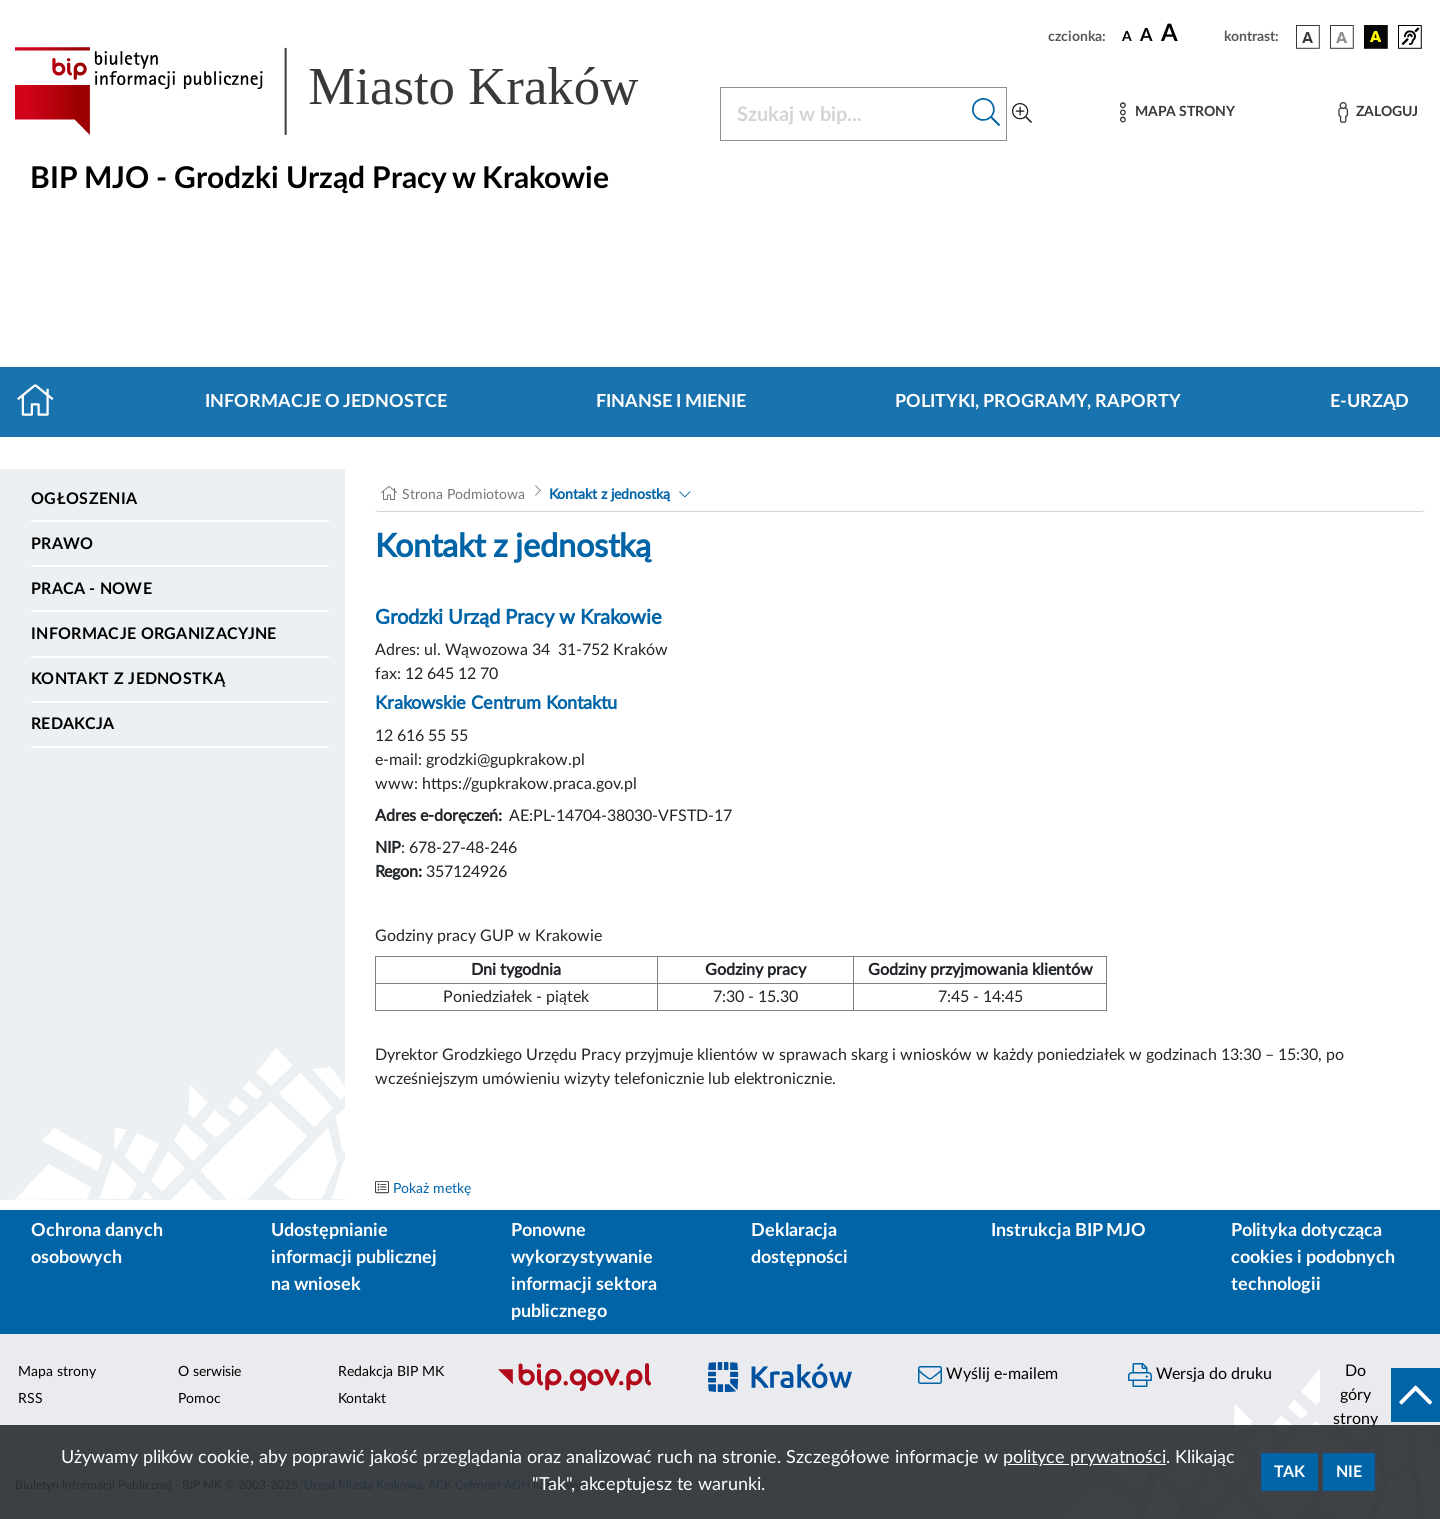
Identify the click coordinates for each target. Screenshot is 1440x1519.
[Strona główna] (43, 402)
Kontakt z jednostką (128, 679)
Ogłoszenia (84, 499)
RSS (30, 1399)
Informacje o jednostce (326, 402)
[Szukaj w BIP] (843, 114)
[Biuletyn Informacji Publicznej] (585, 1389)
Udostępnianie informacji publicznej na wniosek (354, 1258)
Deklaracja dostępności (799, 1244)
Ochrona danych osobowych (97, 1244)
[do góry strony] (1380, 1395)
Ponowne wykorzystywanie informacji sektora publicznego (584, 1271)
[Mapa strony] (1177, 112)
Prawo (62, 544)
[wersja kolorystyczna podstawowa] (1308, 37)
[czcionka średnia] (1146, 36)
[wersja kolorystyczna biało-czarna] (1342, 37)
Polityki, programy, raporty (1038, 402)
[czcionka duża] (1189, 34)
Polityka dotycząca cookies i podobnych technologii (1313, 1258)
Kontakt (362, 1399)
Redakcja (73, 724)
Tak (1289, 1472)
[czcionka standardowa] (1127, 36)
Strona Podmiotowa (463, 495)
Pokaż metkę (432, 1189)
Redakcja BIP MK (391, 1372)
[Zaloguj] (1378, 112)
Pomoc (199, 1399)
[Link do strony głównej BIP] (355, 91)
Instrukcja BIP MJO (1068, 1231)
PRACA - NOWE (91, 589)
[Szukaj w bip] (986, 114)
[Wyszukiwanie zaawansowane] (1022, 114)
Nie (1349, 1472)
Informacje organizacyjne (154, 634)
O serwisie (209, 1372)
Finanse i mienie (671, 402)
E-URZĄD (1369, 402)
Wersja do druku (1200, 1375)
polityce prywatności (1084, 1458)
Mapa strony (57, 1372)
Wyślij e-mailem (988, 1375)
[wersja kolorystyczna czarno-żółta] (1376, 37)
